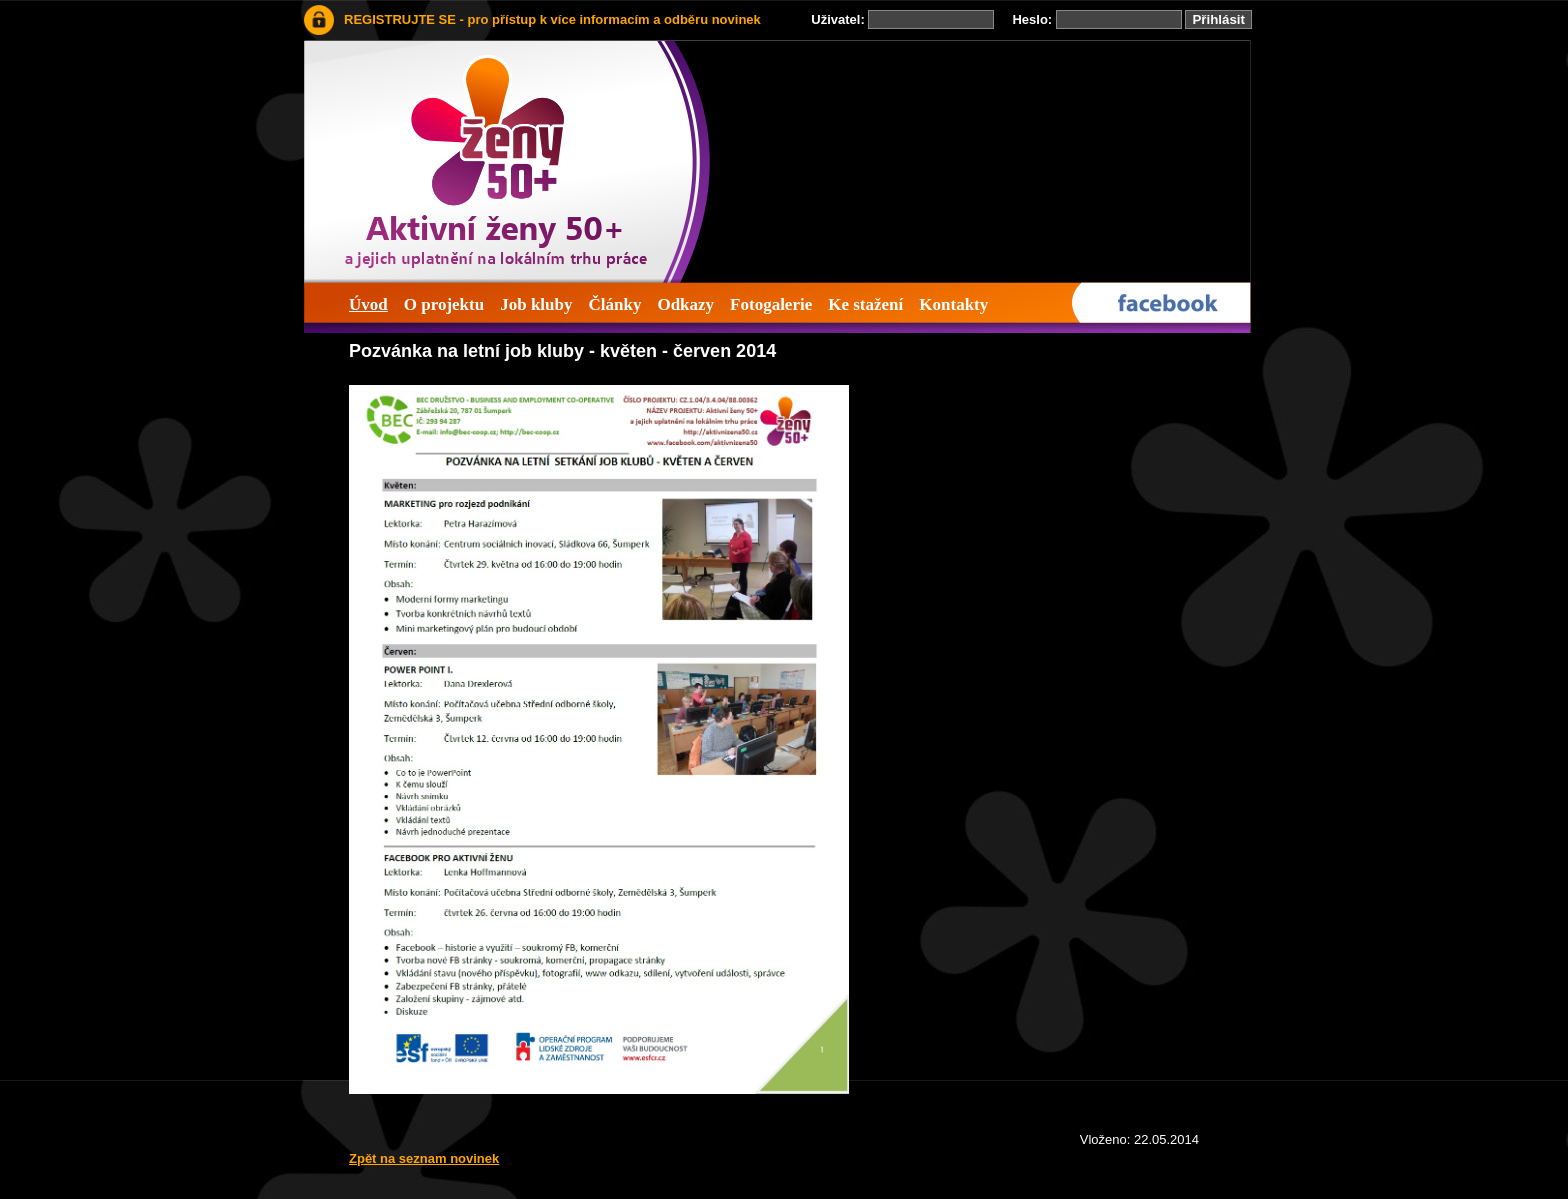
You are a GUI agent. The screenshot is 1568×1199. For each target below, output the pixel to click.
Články (614, 304)
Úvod (368, 304)
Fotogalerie (771, 304)
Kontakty (953, 304)
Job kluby (536, 304)
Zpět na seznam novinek (424, 1158)
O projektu (444, 304)
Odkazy (685, 304)
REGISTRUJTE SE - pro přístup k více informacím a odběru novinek (552, 19)
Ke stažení (865, 304)
